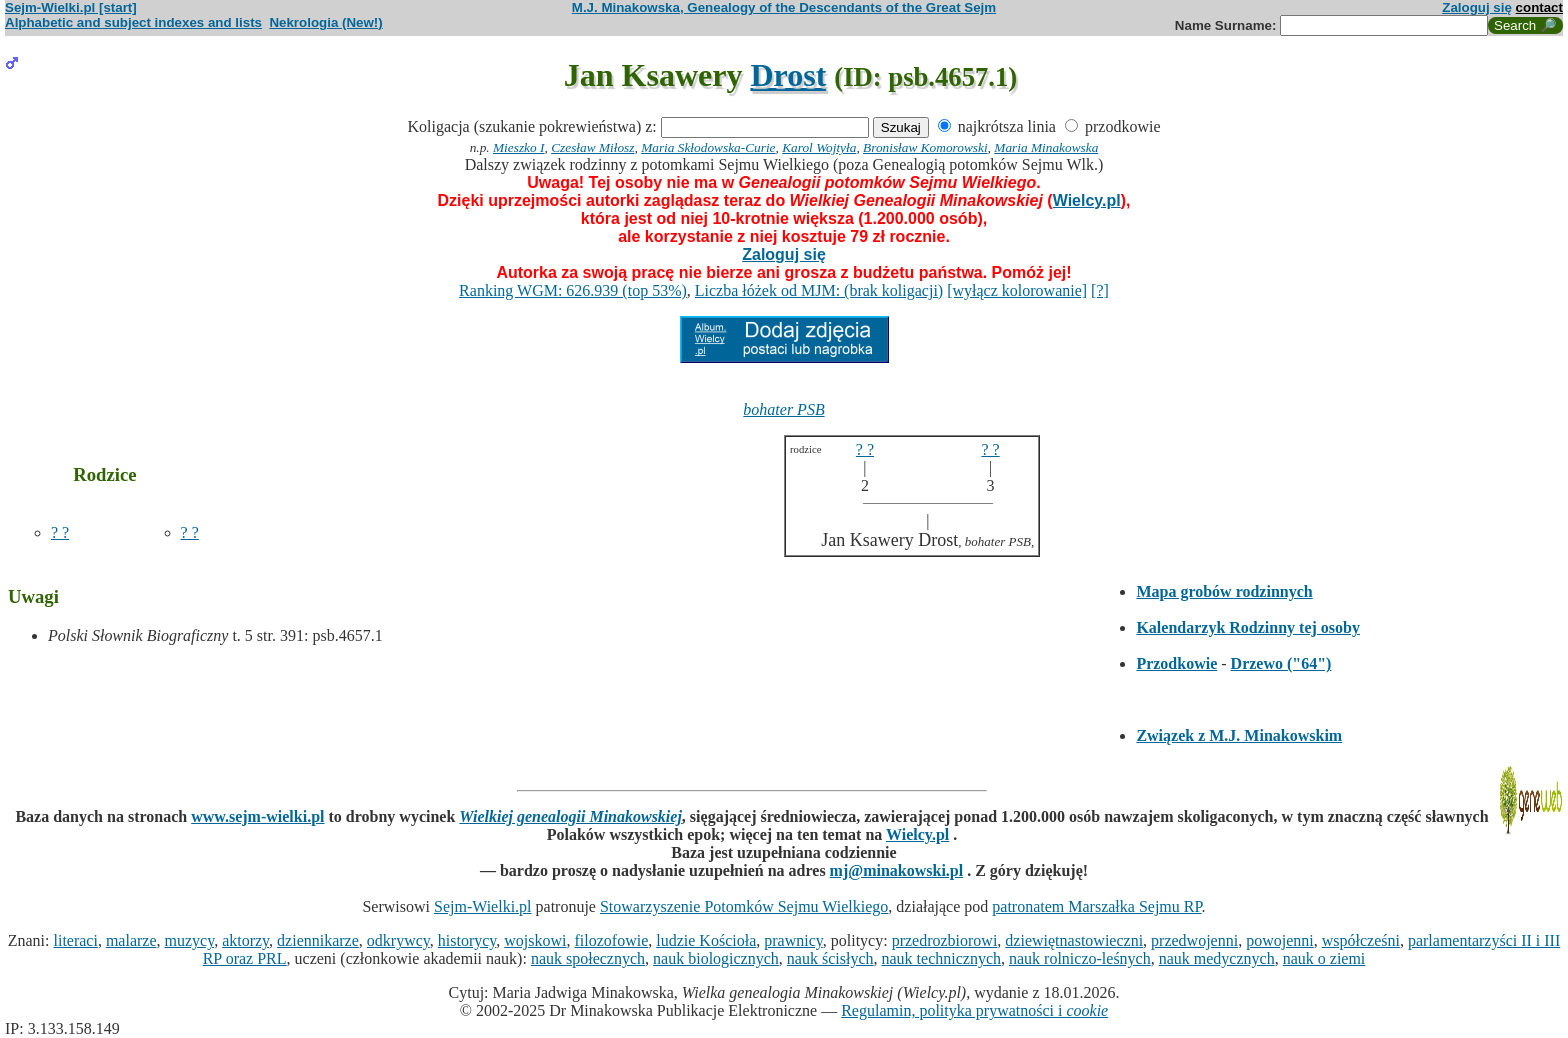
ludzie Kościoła (706, 940)
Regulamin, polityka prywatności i (974, 1010)
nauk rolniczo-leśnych (1080, 958)
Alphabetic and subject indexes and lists (133, 22)
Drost (788, 75)
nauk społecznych (588, 958)
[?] (1100, 290)
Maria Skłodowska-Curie (708, 147)
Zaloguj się (1477, 7)
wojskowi (535, 940)
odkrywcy (398, 940)
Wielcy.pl (1087, 200)
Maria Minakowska (1046, 147)
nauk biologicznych (716, 958)
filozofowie (612, 940)
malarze (131, 940)
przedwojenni (1194, 940)
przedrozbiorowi (945, 940)
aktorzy (245, 940)
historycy (467, 940)
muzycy (190, 940)
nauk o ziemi (1324, 958)
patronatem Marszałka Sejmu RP (1096, 906)
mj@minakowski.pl (897, 870)
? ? (60, 532)
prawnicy (793, 940)
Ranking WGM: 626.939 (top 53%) (573, 290)
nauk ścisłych (830, 958)
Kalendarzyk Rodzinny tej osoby (1248, 627)
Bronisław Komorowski (925, 147)
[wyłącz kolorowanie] (1017, 290)
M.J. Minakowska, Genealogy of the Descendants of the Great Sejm (784, 7)
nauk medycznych (1217, 958)
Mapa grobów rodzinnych (1224, 591)
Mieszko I (518, 147)
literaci (75, 940)
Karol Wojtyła (819, 147)
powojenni (1280, 940)
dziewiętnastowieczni (1074, 940)
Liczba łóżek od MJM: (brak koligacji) (819, 290)
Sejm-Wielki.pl (483, 906)
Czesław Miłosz (592, 147)
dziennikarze (318, 940)
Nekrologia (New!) (325, 22)
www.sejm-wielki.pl (257, 816)
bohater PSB (783, 409)
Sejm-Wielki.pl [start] (71, 7)
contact (1539, 7)
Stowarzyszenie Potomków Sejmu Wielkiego (744, 906)
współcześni (1361, 940)
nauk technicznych (941, 958)
